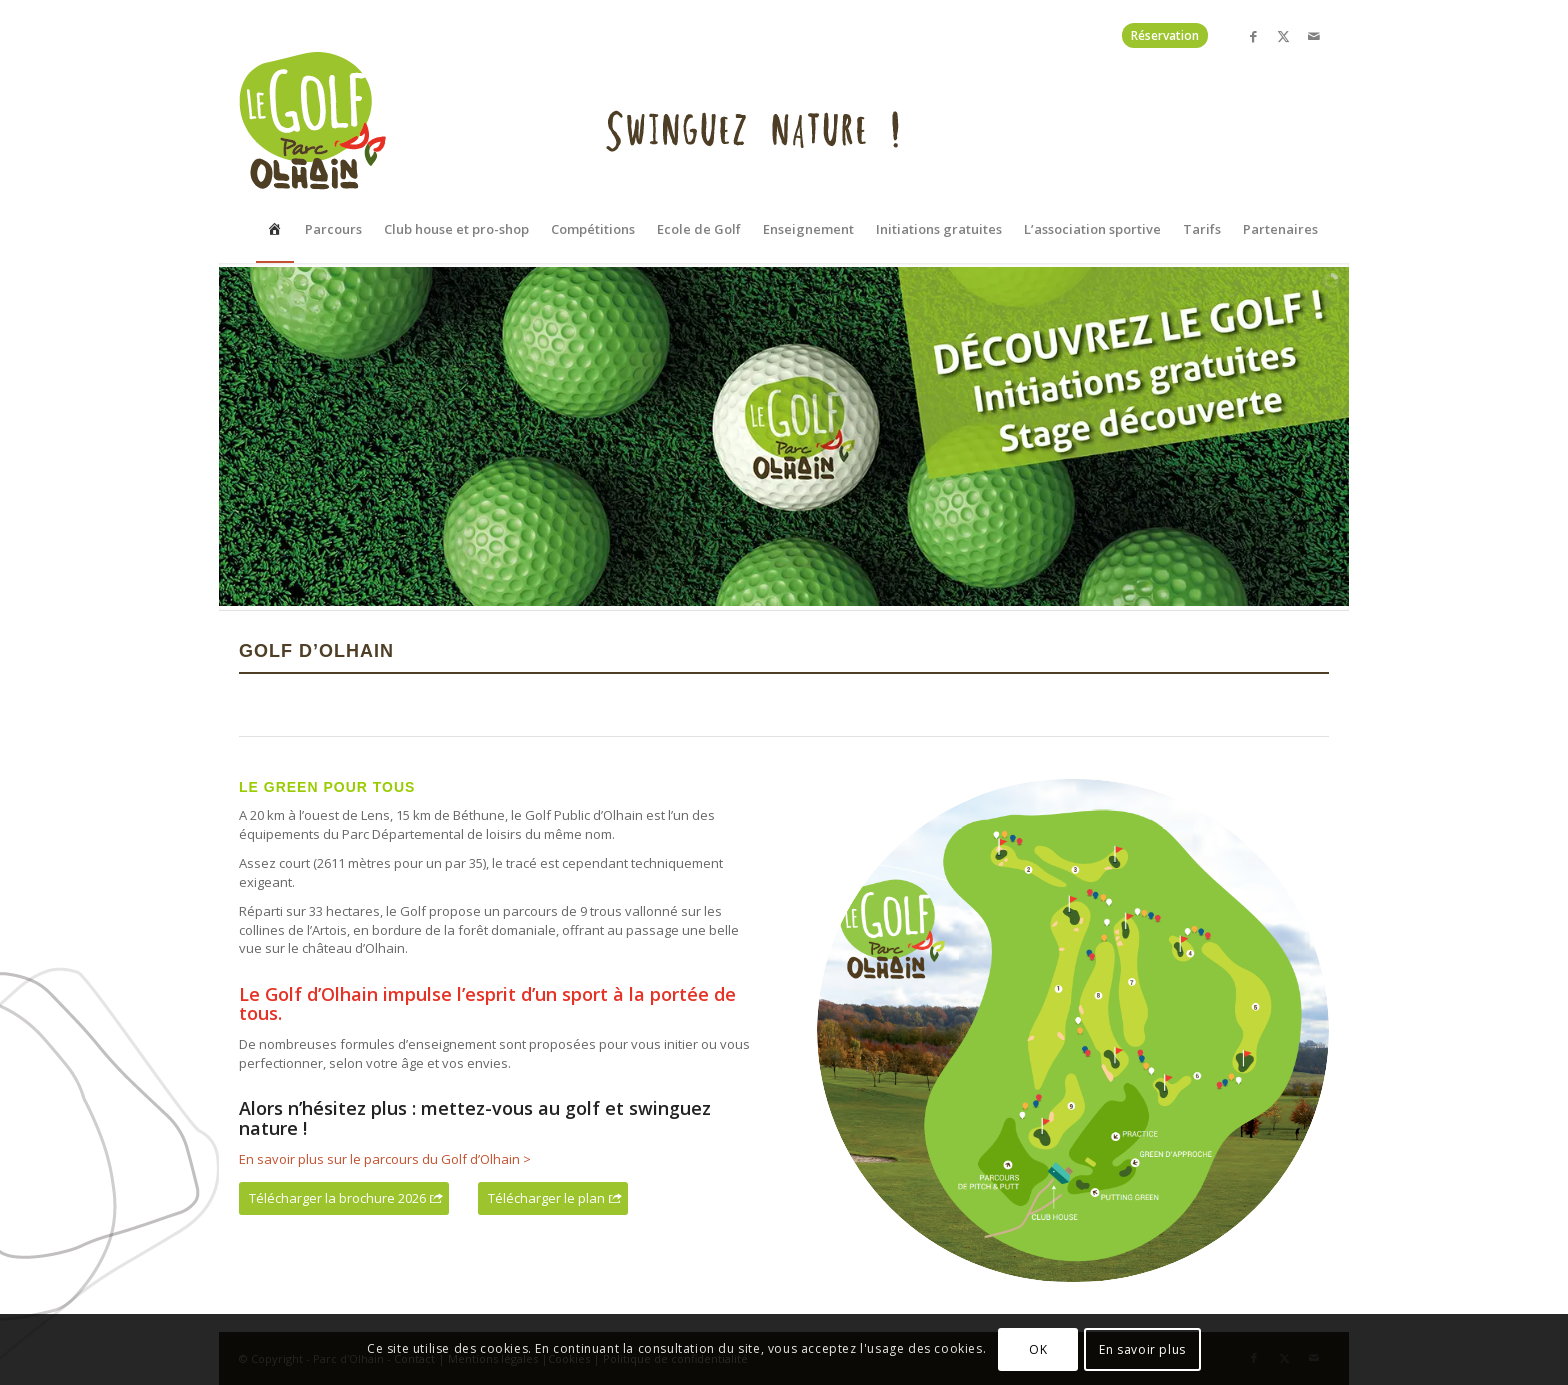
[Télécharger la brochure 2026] (344, 1198)
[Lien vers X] (1283, 36)
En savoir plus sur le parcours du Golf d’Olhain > (385, 1159)
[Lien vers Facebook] (1253, 36)
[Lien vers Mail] (1314, 36)
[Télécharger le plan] (553, 1198)
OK (1038, 1349)
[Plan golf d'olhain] (1073, 1030)
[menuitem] (275, 157)
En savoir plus (1142, 1349)
